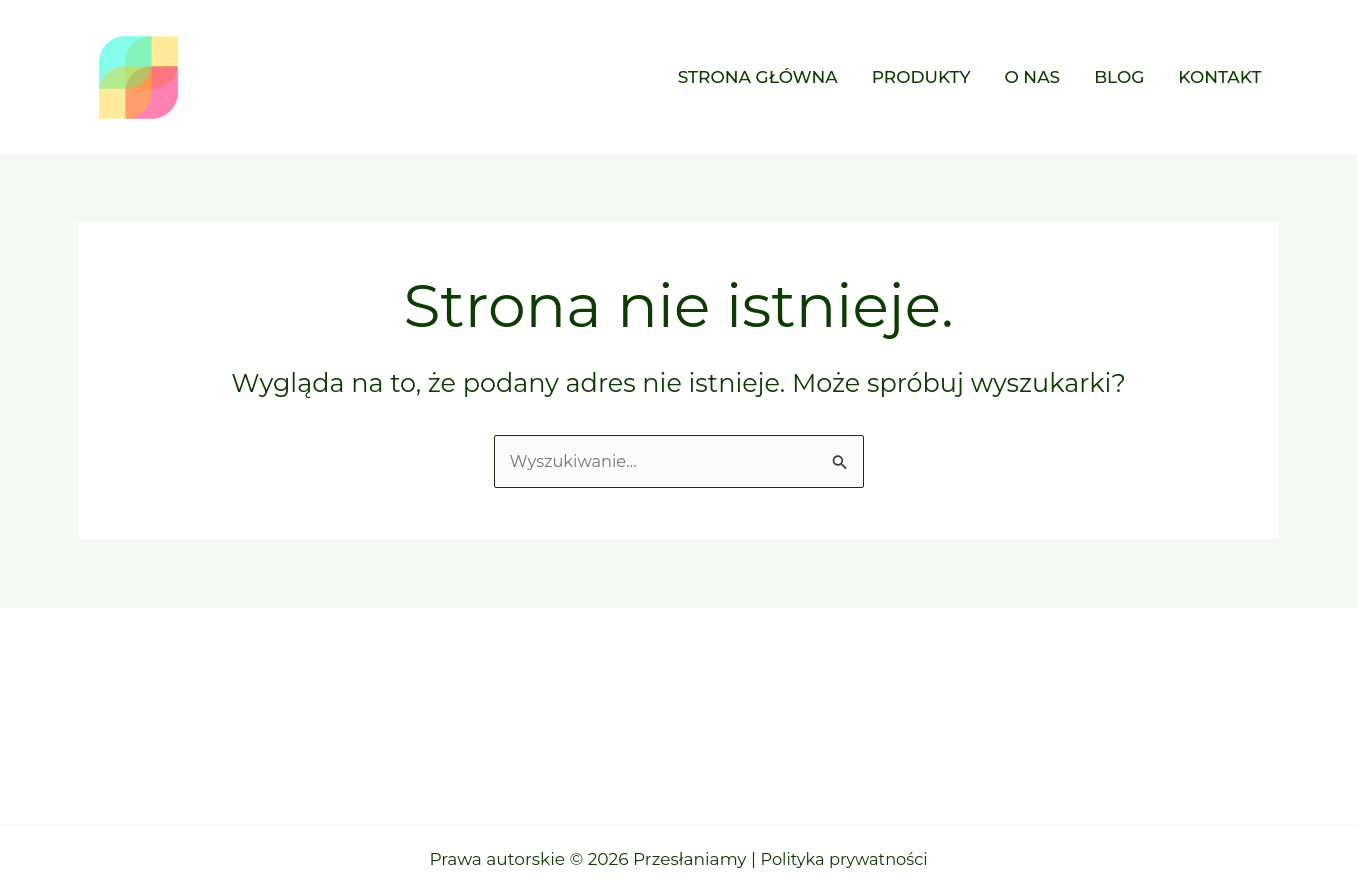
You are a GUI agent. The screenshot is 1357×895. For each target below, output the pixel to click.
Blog (1119, 77)
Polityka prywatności (844, 859)
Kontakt (1219, 77)
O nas (1032, 77)
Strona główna (758, 77)
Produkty (921, 77)
